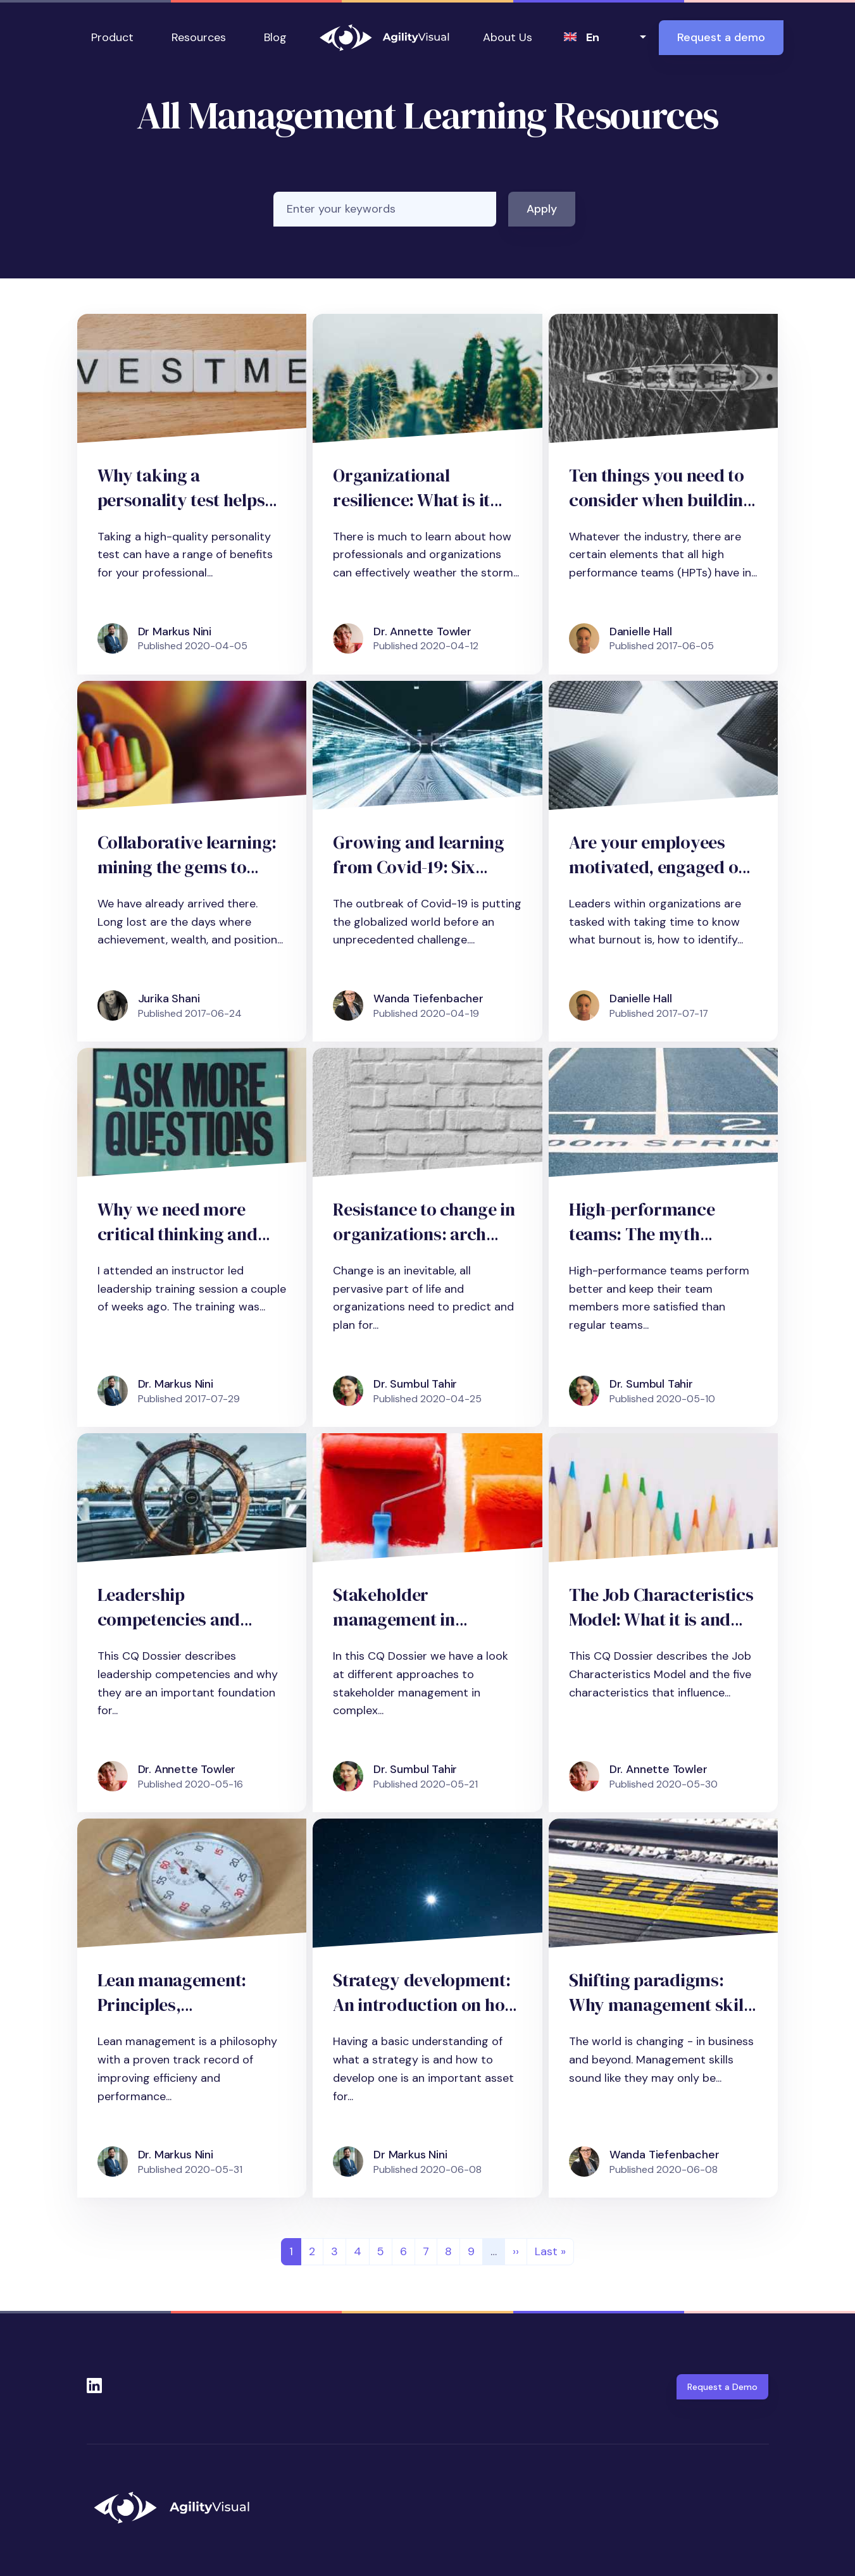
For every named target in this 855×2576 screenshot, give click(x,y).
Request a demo (721, 37)
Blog (275, 37)
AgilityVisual (385, 37)
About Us (507, 37)
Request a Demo (722, 2386)
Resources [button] (199, 37)
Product (112, 37)
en (592, 37)
